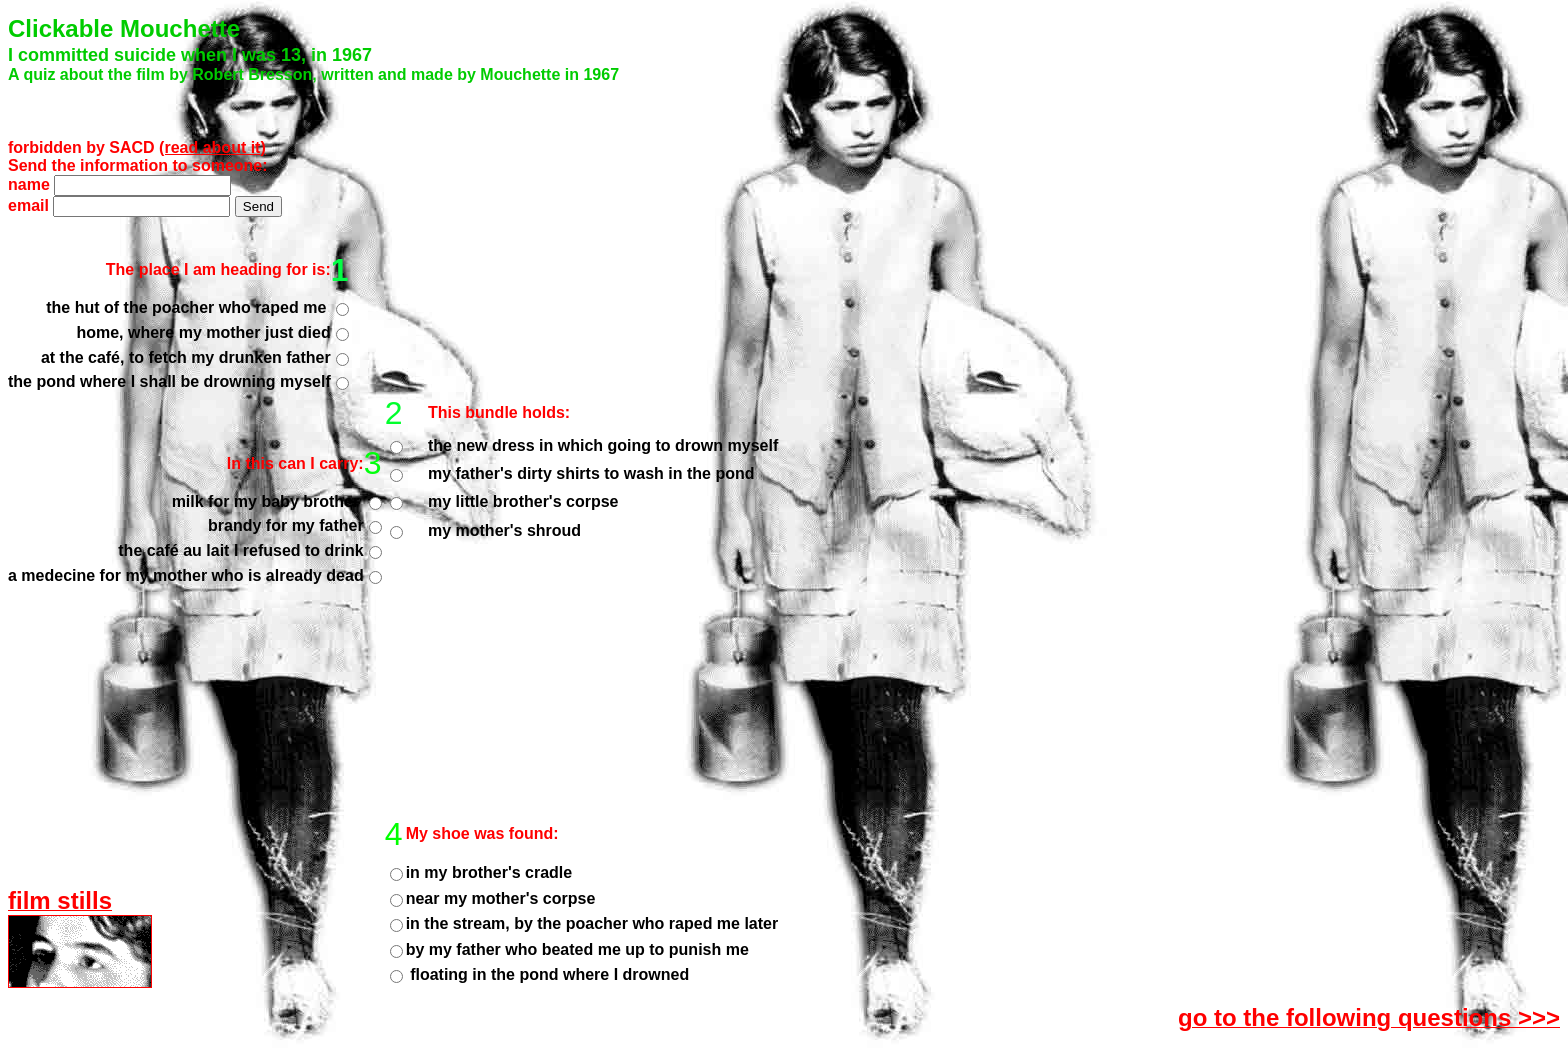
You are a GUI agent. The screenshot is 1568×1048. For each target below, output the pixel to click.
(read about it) (212, 147)
